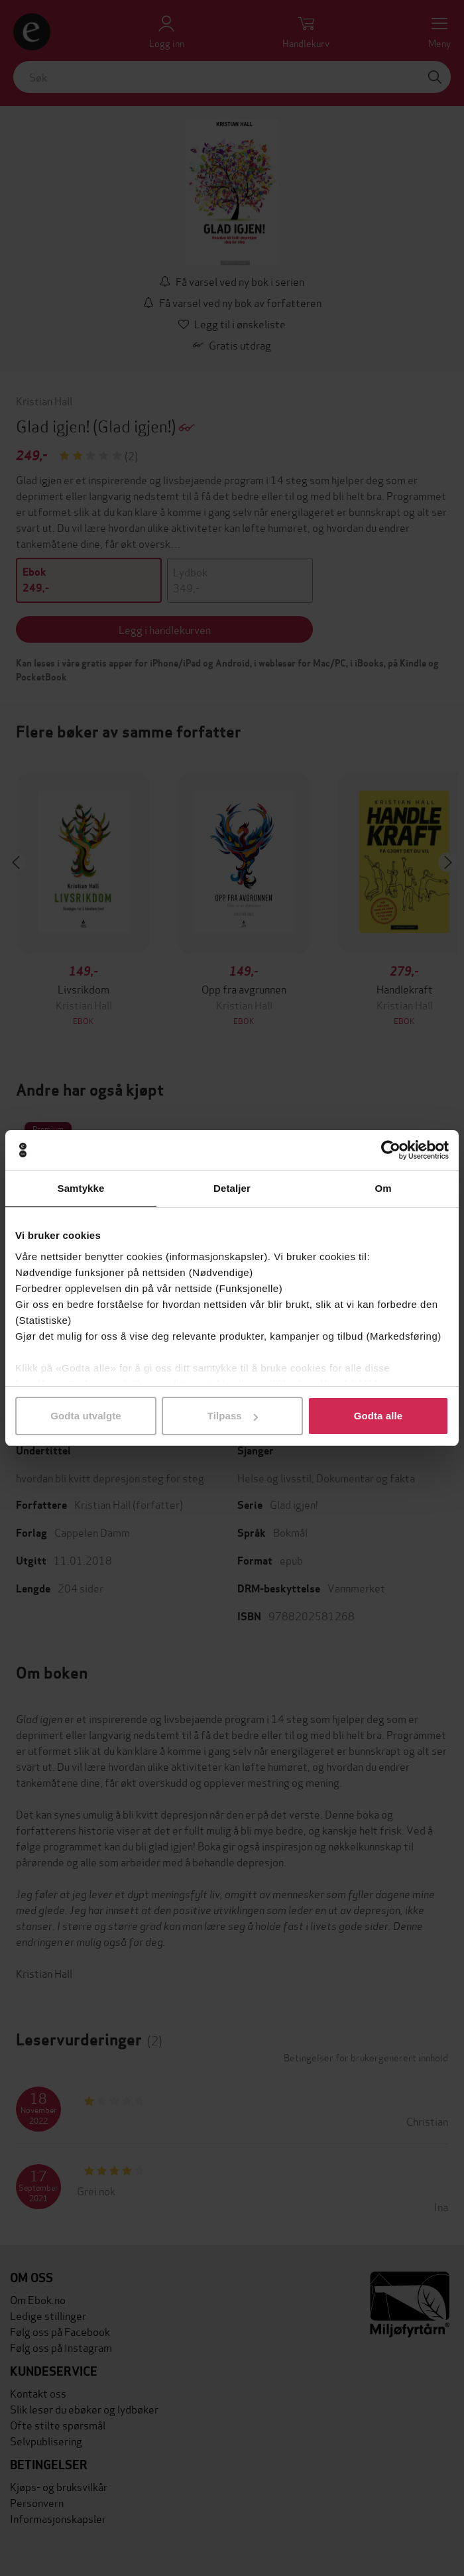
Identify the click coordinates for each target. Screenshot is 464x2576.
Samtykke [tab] (81, 1188)
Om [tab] (383, 1188)
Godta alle (378, 1415)
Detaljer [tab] (232, 1188)
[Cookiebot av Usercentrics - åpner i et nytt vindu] (391, 1150)
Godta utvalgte (85, 1415)
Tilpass (232, 1415)
